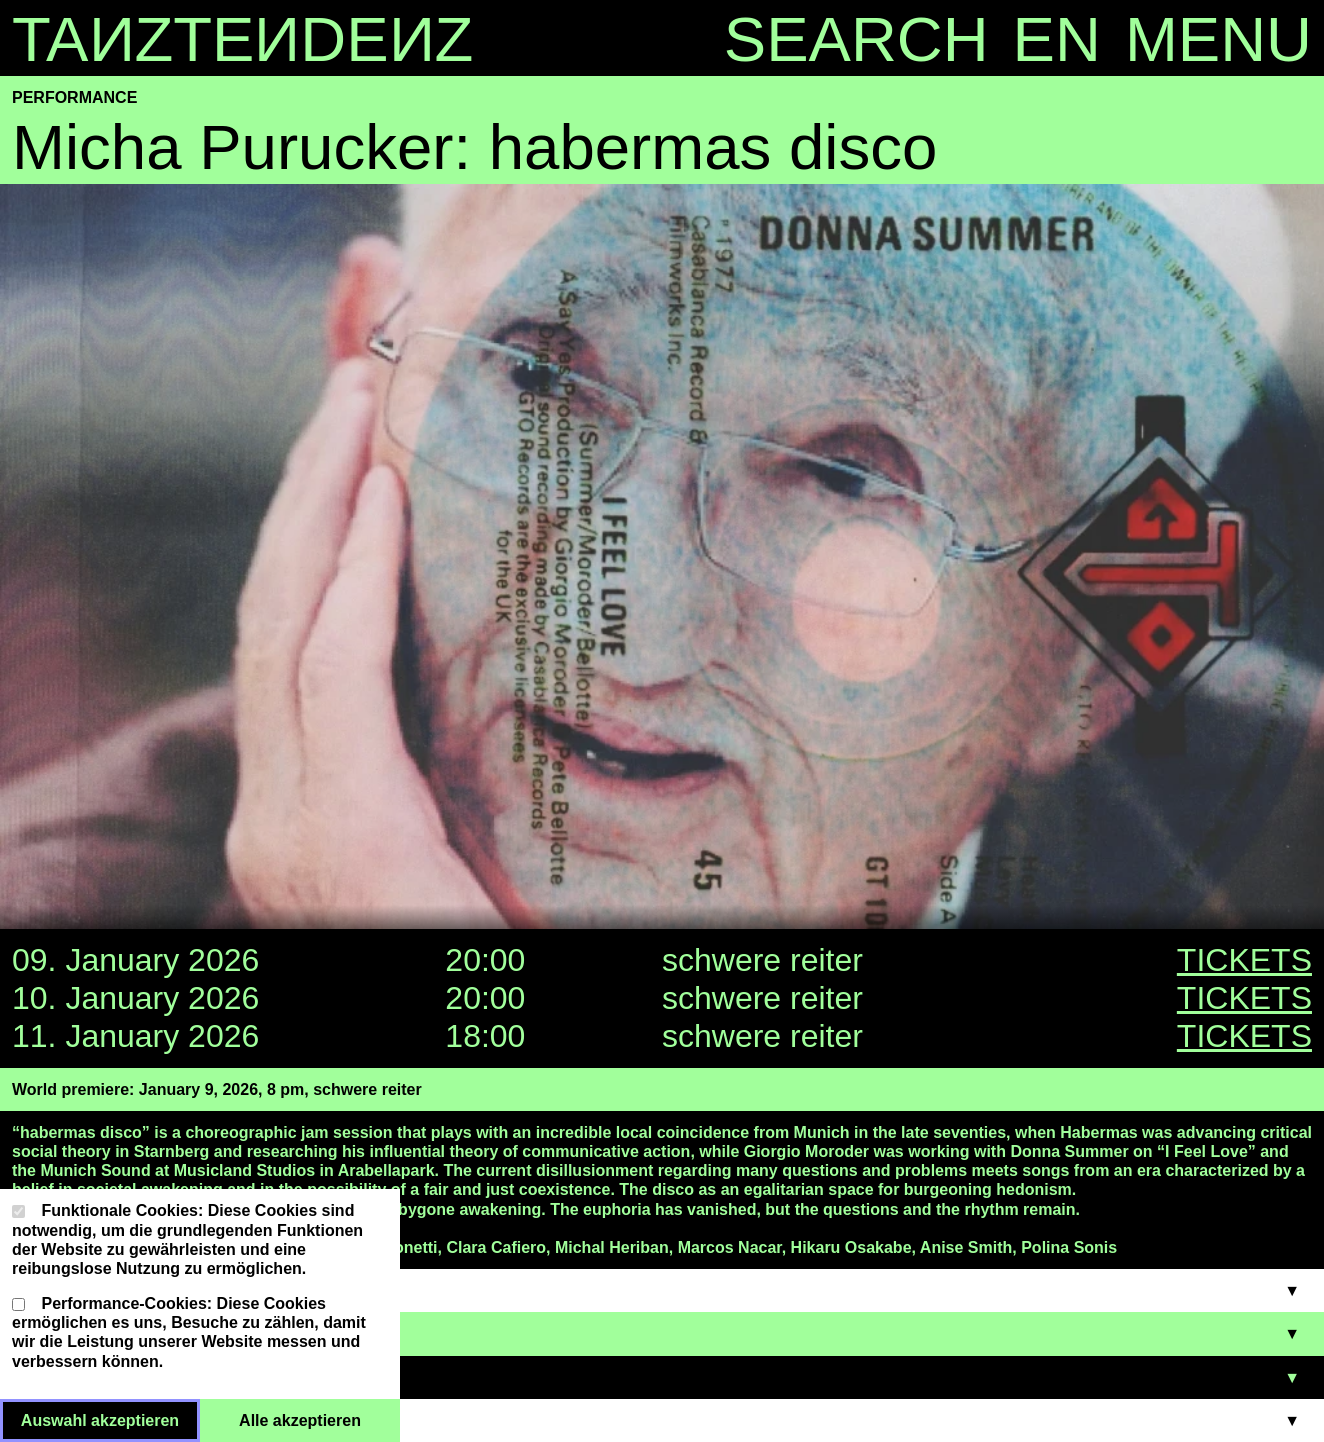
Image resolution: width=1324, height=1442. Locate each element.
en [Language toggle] (1057, 38)
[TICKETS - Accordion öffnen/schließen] (662, 1333)
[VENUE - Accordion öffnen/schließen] (662, 1377)
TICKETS (1244, 960)
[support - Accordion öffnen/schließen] (662, 1420)
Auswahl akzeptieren (110, 1419)
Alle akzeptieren (319, 1419)
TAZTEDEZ (242, 38)
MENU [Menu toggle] (1218, 38)
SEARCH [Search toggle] (856, 38)
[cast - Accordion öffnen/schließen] (662, 1290)
